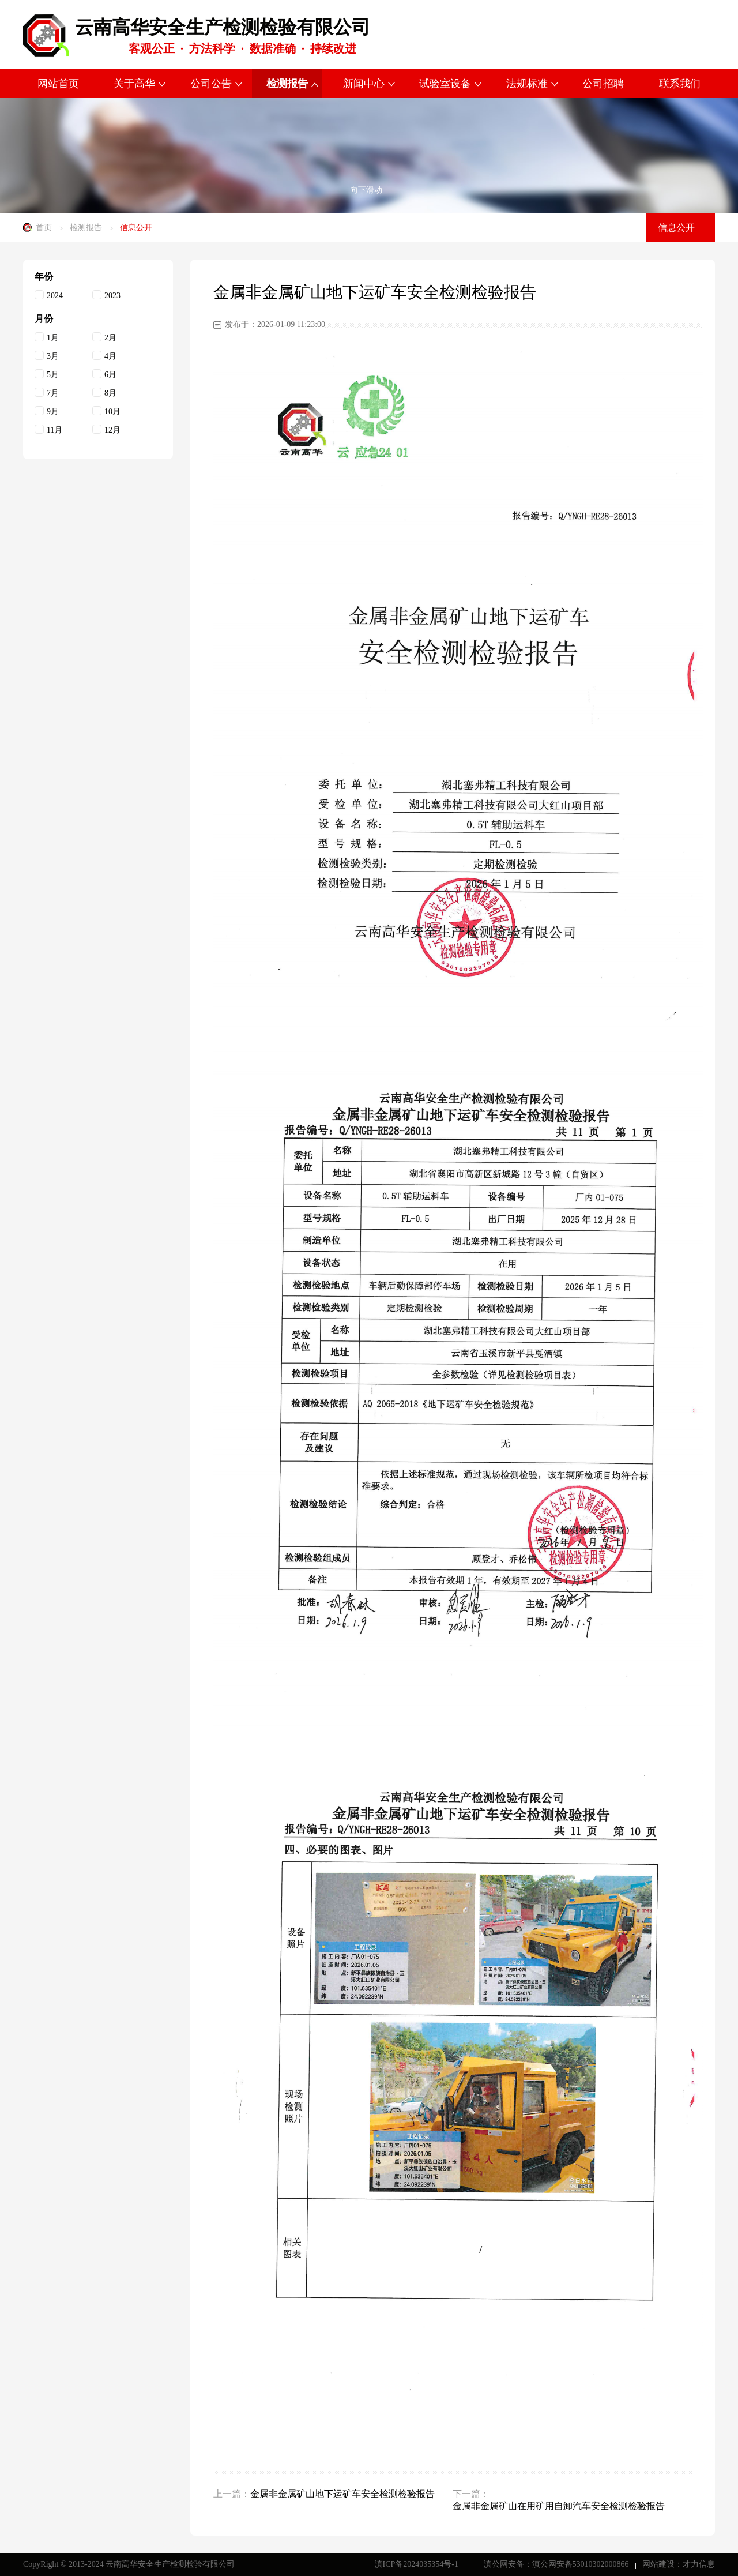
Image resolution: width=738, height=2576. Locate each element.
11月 (48, 429)
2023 (106, 295)
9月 (47, 411)
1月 (47, 337)
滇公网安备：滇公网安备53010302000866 (557, 2564)
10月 (106, 411)
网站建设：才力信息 (678, 2564)
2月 (104, 337)
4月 (104, 356)
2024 (49, 295)
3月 (47, 356)
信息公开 (136, 227)
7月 (47, 392)
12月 (106, 429)
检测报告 (86, 227)
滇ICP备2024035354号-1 (418, 2564)
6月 (104, 374)
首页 (44, 227)
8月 (104, 392)
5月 (47, 374)
